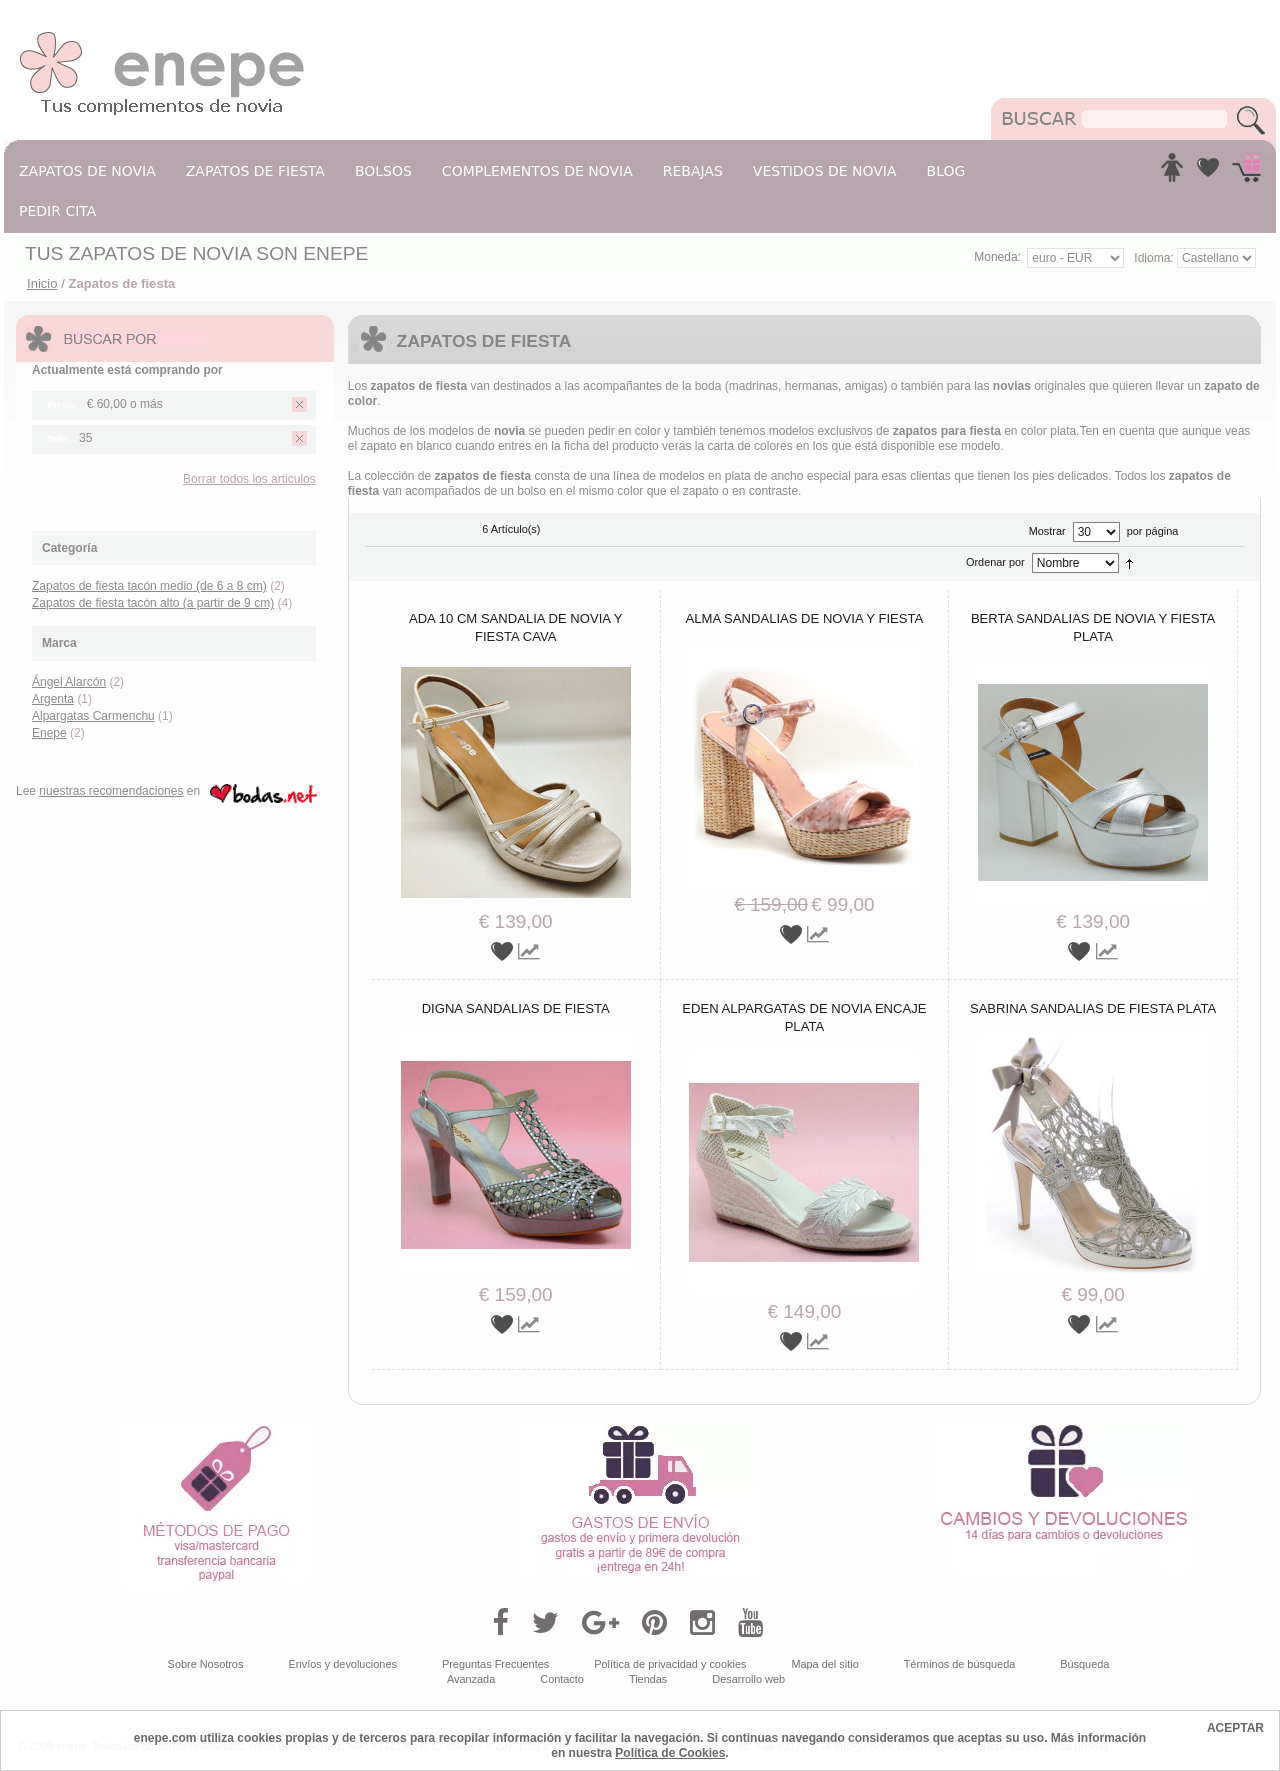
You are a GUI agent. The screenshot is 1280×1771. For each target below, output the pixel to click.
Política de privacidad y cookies (670, 1664)
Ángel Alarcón (69, 682)
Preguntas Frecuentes (495, 1664)
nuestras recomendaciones (111, 791)
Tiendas (648, 1679)
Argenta (53, 699)
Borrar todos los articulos (249, 479)
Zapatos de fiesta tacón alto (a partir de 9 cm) (153, 603)
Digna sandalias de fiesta (516, 1008)
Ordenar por (995, 562)
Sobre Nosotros (206, 1664)
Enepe (49, 733)
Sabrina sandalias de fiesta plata (1093, 1008)
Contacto (562, 1679)
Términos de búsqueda (960, 1664)
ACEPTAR (1235, 1728)
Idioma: (1155, 258)
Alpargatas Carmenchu (93, 716)
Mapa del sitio (824, 1664)
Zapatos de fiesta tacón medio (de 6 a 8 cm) (149, 586)
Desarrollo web (748, 1679)
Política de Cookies (670, 1753)
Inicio (42, 283)
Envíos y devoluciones (342, 1664)
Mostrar (1047, 531)
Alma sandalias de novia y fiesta (805, 618)
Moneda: (997, 257)
